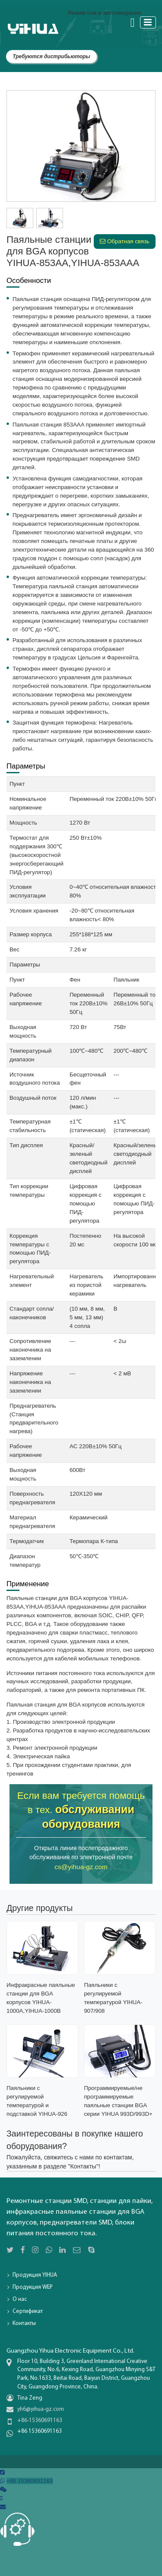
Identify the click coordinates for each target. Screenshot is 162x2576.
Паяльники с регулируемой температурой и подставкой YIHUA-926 (36, 2101)
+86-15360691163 (39, 2420)
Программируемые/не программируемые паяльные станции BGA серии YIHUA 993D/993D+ (118, 2101)
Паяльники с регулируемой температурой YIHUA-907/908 (113, 1998)
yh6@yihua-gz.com (40, 2409)
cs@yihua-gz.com (81, 1866)
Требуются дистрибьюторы (51, 56)
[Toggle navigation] (148, 22)
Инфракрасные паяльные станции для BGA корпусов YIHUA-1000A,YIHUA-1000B (40, 1998)
